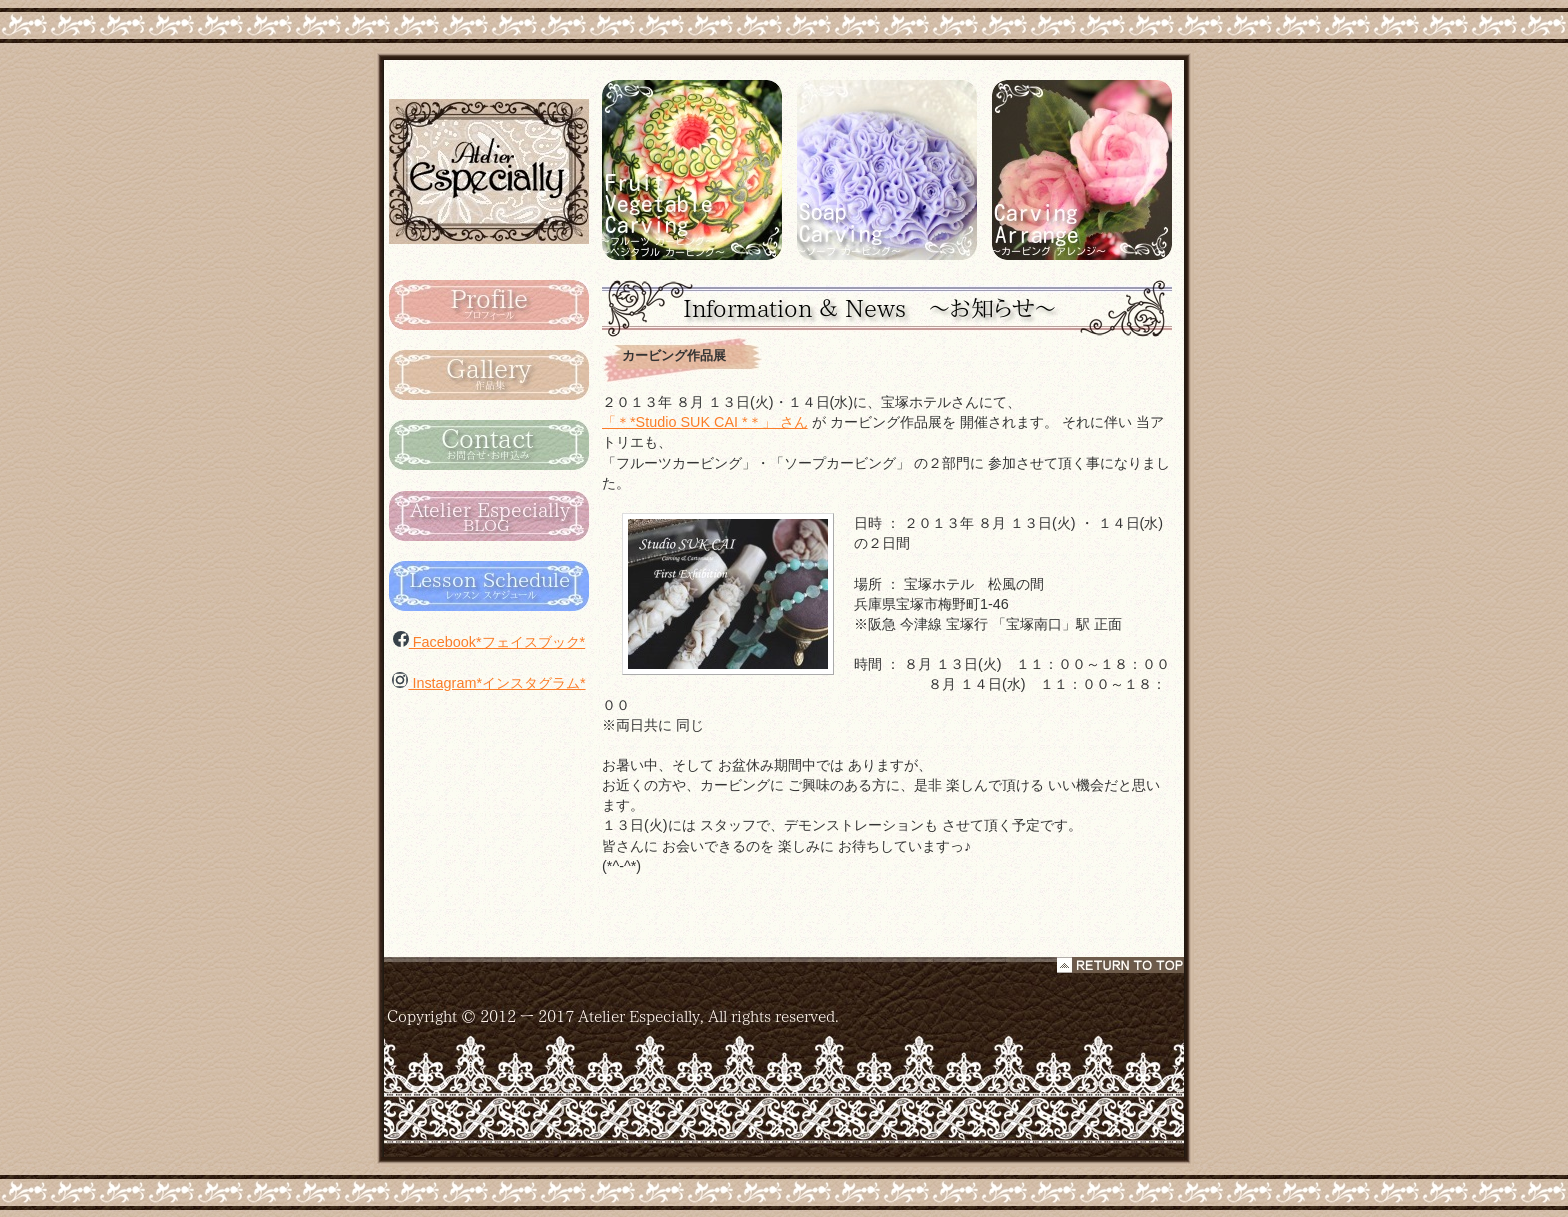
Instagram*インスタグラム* (488, 683)
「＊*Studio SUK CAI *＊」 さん (705, 422)
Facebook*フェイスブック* (489, 642)
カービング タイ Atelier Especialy (489, 170)
